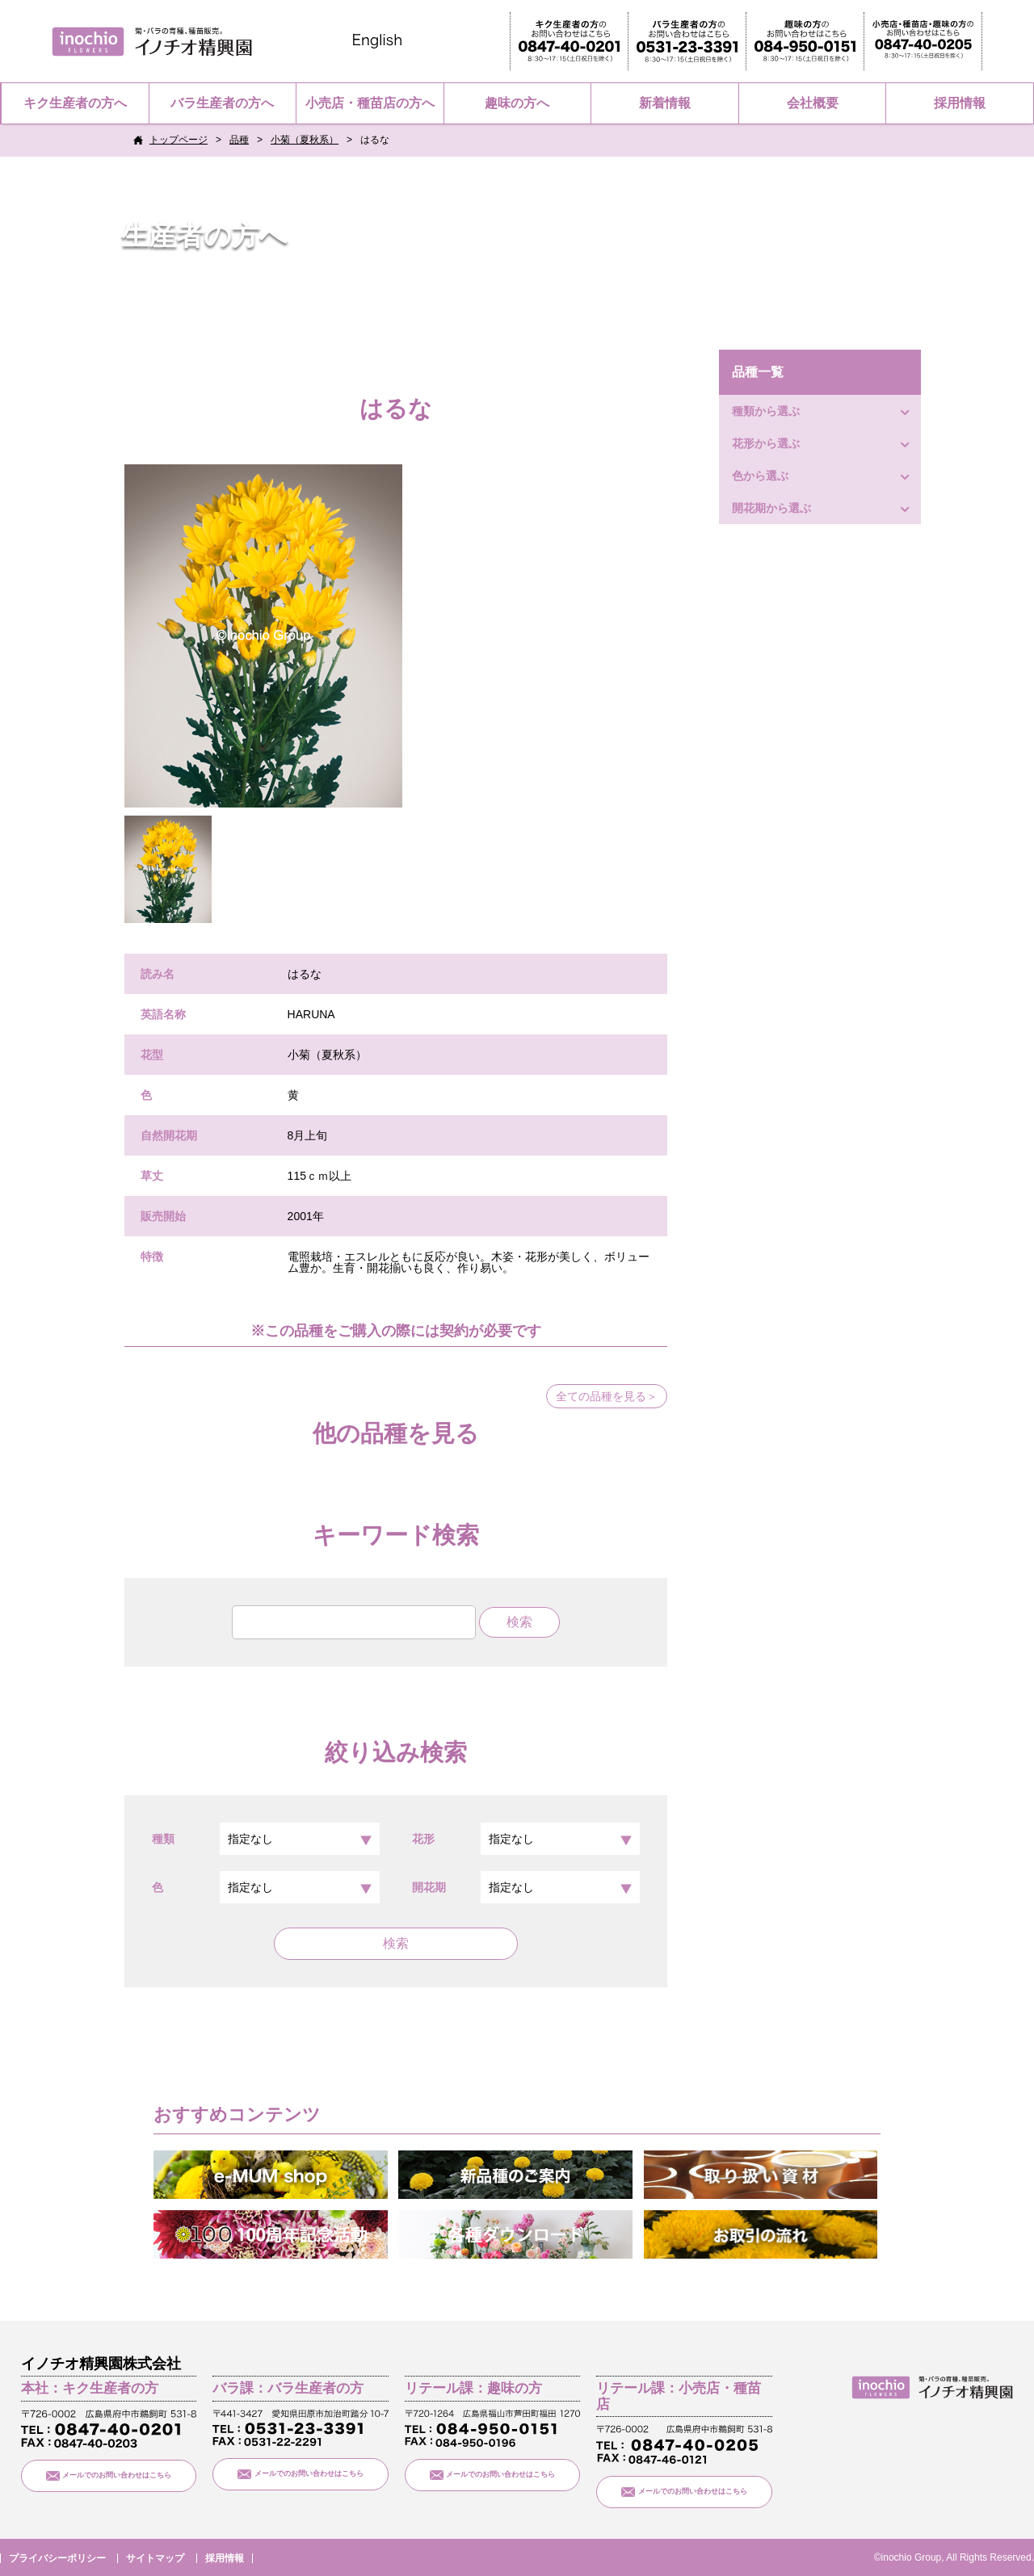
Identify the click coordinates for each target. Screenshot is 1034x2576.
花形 (526, 1839)
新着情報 (665, 103)
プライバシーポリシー (57, 2558)
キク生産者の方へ (75, 103)
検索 (396, 1943)
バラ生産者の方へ (222, 103)
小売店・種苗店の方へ (370, 103)
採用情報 (960, 103)
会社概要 (813, 103)
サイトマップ (155, 2558)
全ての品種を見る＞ (607, 1396)
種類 (266, 1839)
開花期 (526, 1887)
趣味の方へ (517, 103)
